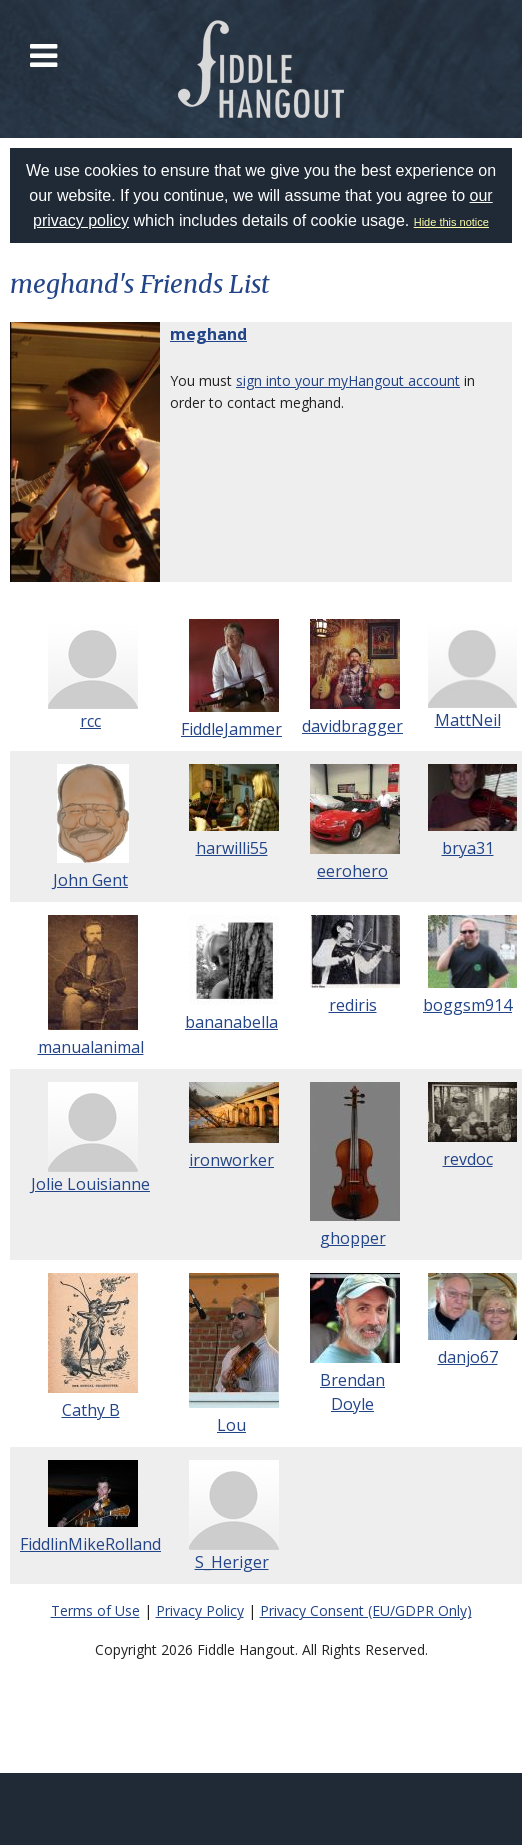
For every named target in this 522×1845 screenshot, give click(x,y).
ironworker (231, 1160)
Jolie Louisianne (90, 1184)
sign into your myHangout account (348, 380)
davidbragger (352, 726)
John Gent (90, 880)
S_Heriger (232, 1562)
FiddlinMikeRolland (90, 1544)
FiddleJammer (231, 729)
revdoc (468, 1159)
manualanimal (91, 1047)
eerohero (352, 871)
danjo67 (468, 1357)
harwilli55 (232, 848)
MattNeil (468, 720)
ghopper (353, 1238)
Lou (231, 1425)
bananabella (231, 1022)
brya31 (468, 848)
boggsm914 (467, 1005)
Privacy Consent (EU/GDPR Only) (366, 1610)
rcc (90, 721)
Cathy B (91, 1410)
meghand (208, 334)
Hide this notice (451, 222)
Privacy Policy (200, 1610)
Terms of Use (95, 1610)
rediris (353, 1005)
